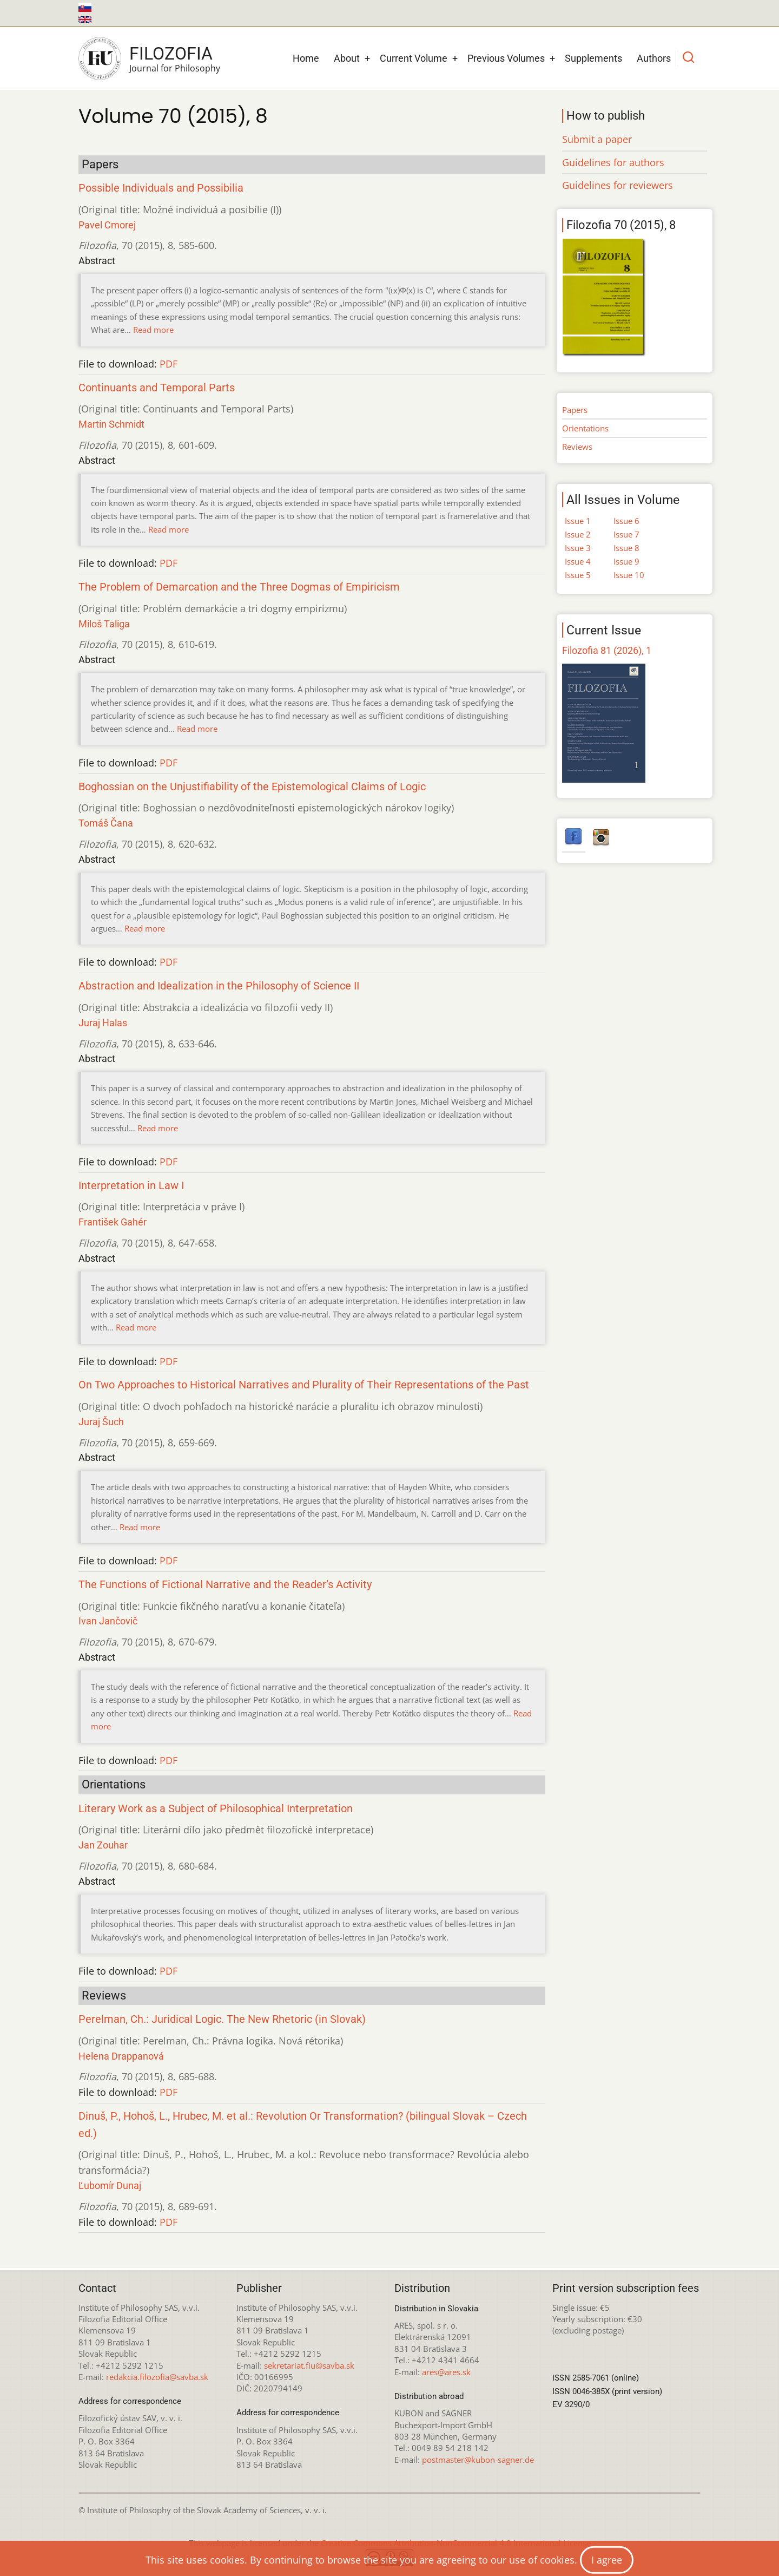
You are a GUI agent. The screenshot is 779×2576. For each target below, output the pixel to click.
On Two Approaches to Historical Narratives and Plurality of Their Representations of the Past (303, 1385)
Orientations (585, 428)
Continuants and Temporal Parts (156, 388)
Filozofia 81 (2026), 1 (606, 650)
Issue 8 (626, 547)
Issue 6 (626, 520)
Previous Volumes (506, 58)
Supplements (593, 58)
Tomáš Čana (105, 823)
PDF (168, 363)
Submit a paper (597, 139)
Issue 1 (578, 520)
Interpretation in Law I (131, 1185)
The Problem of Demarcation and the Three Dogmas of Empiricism (239, 587)
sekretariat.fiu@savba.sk (309, 2365)
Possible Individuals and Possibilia (160, 188)
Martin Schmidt (111, 424)
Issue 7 (626, 534)
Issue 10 (628, 574)
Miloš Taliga (104, 624)
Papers (574, 409)
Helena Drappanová (121, 2056)
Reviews (577, 446)
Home (306, 58)
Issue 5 (578, 574)
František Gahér (112, 1222)
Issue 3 (578, 547)
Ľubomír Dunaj (109, 2185)
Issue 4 (578, 561)
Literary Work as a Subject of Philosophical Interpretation (215, 1808)
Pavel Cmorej (107, 225)
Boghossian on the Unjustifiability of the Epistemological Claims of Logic (252, 787)
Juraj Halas (102, 1022)
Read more (153, 329)
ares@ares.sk (446, 2372)
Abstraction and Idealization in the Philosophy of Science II (218, 986)
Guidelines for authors (613, 162)
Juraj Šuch (101, 1421)
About (347, 58)
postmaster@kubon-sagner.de (478, 2459)
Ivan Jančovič (107, 1621)
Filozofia (171, 53)
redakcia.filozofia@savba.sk (157, 2376)
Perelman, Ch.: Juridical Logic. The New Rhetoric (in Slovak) (222, 2019)
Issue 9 (626, 561)
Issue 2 (578, 534)
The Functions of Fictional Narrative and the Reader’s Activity (225, 1584)
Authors (654, 58)
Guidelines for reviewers (617, 185)
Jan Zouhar (103, 1845)
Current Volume (413, 58)
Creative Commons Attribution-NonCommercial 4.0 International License (456, 2543)
